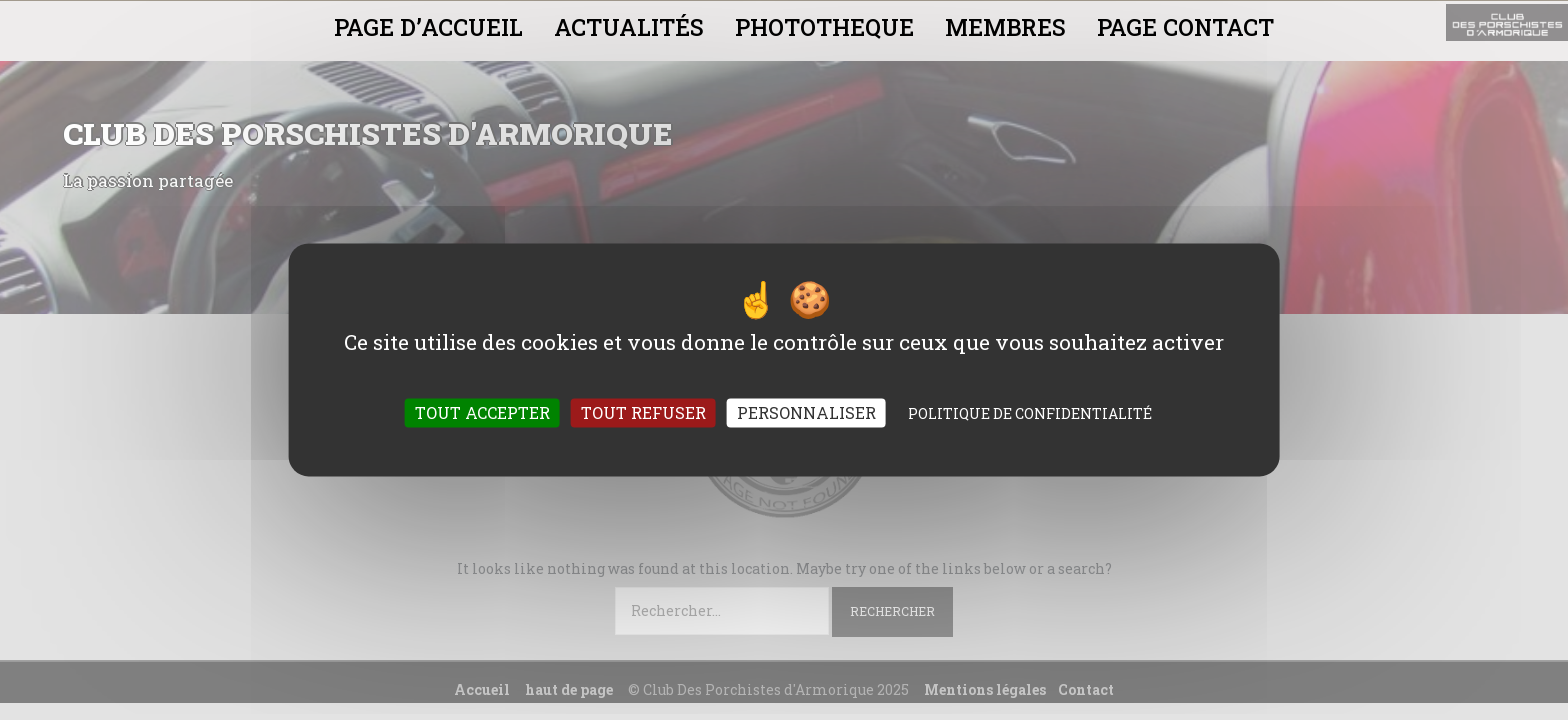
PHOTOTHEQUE (824, 27)
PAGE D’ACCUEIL (428, 27)
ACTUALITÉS (629, 27)
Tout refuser (643, 413)
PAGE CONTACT (1185, 27)
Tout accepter (482, 413)
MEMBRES (1005, 27)
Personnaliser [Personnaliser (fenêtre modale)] (806, 413)
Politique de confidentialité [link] (1030, 414)
